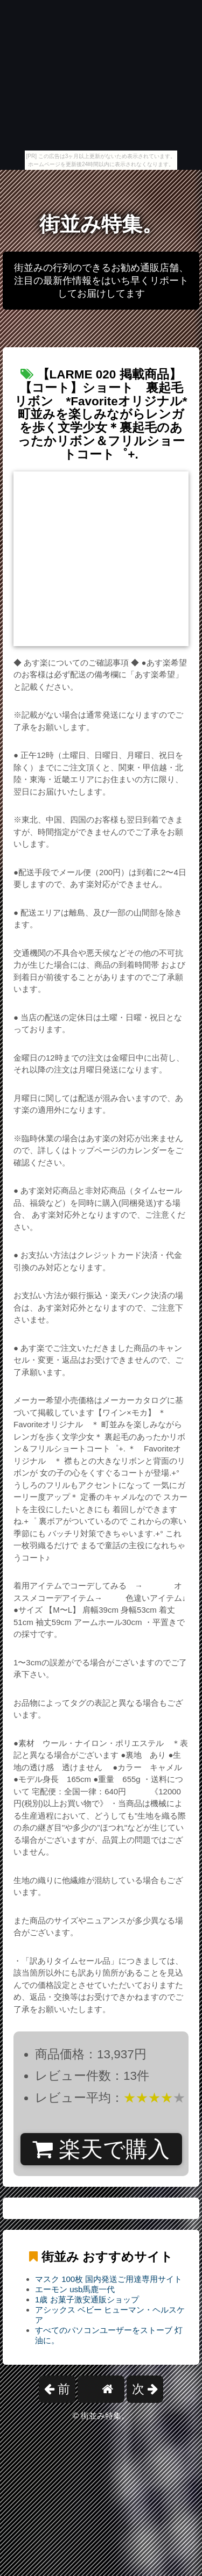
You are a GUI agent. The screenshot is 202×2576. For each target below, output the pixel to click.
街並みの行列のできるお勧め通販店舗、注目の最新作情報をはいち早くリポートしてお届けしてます (101, 280)
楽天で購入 (101, 2149)
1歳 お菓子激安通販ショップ (87, 2299)
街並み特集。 (101, 224)
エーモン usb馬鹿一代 (75, 2289)
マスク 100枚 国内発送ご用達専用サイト (108, 2279)
